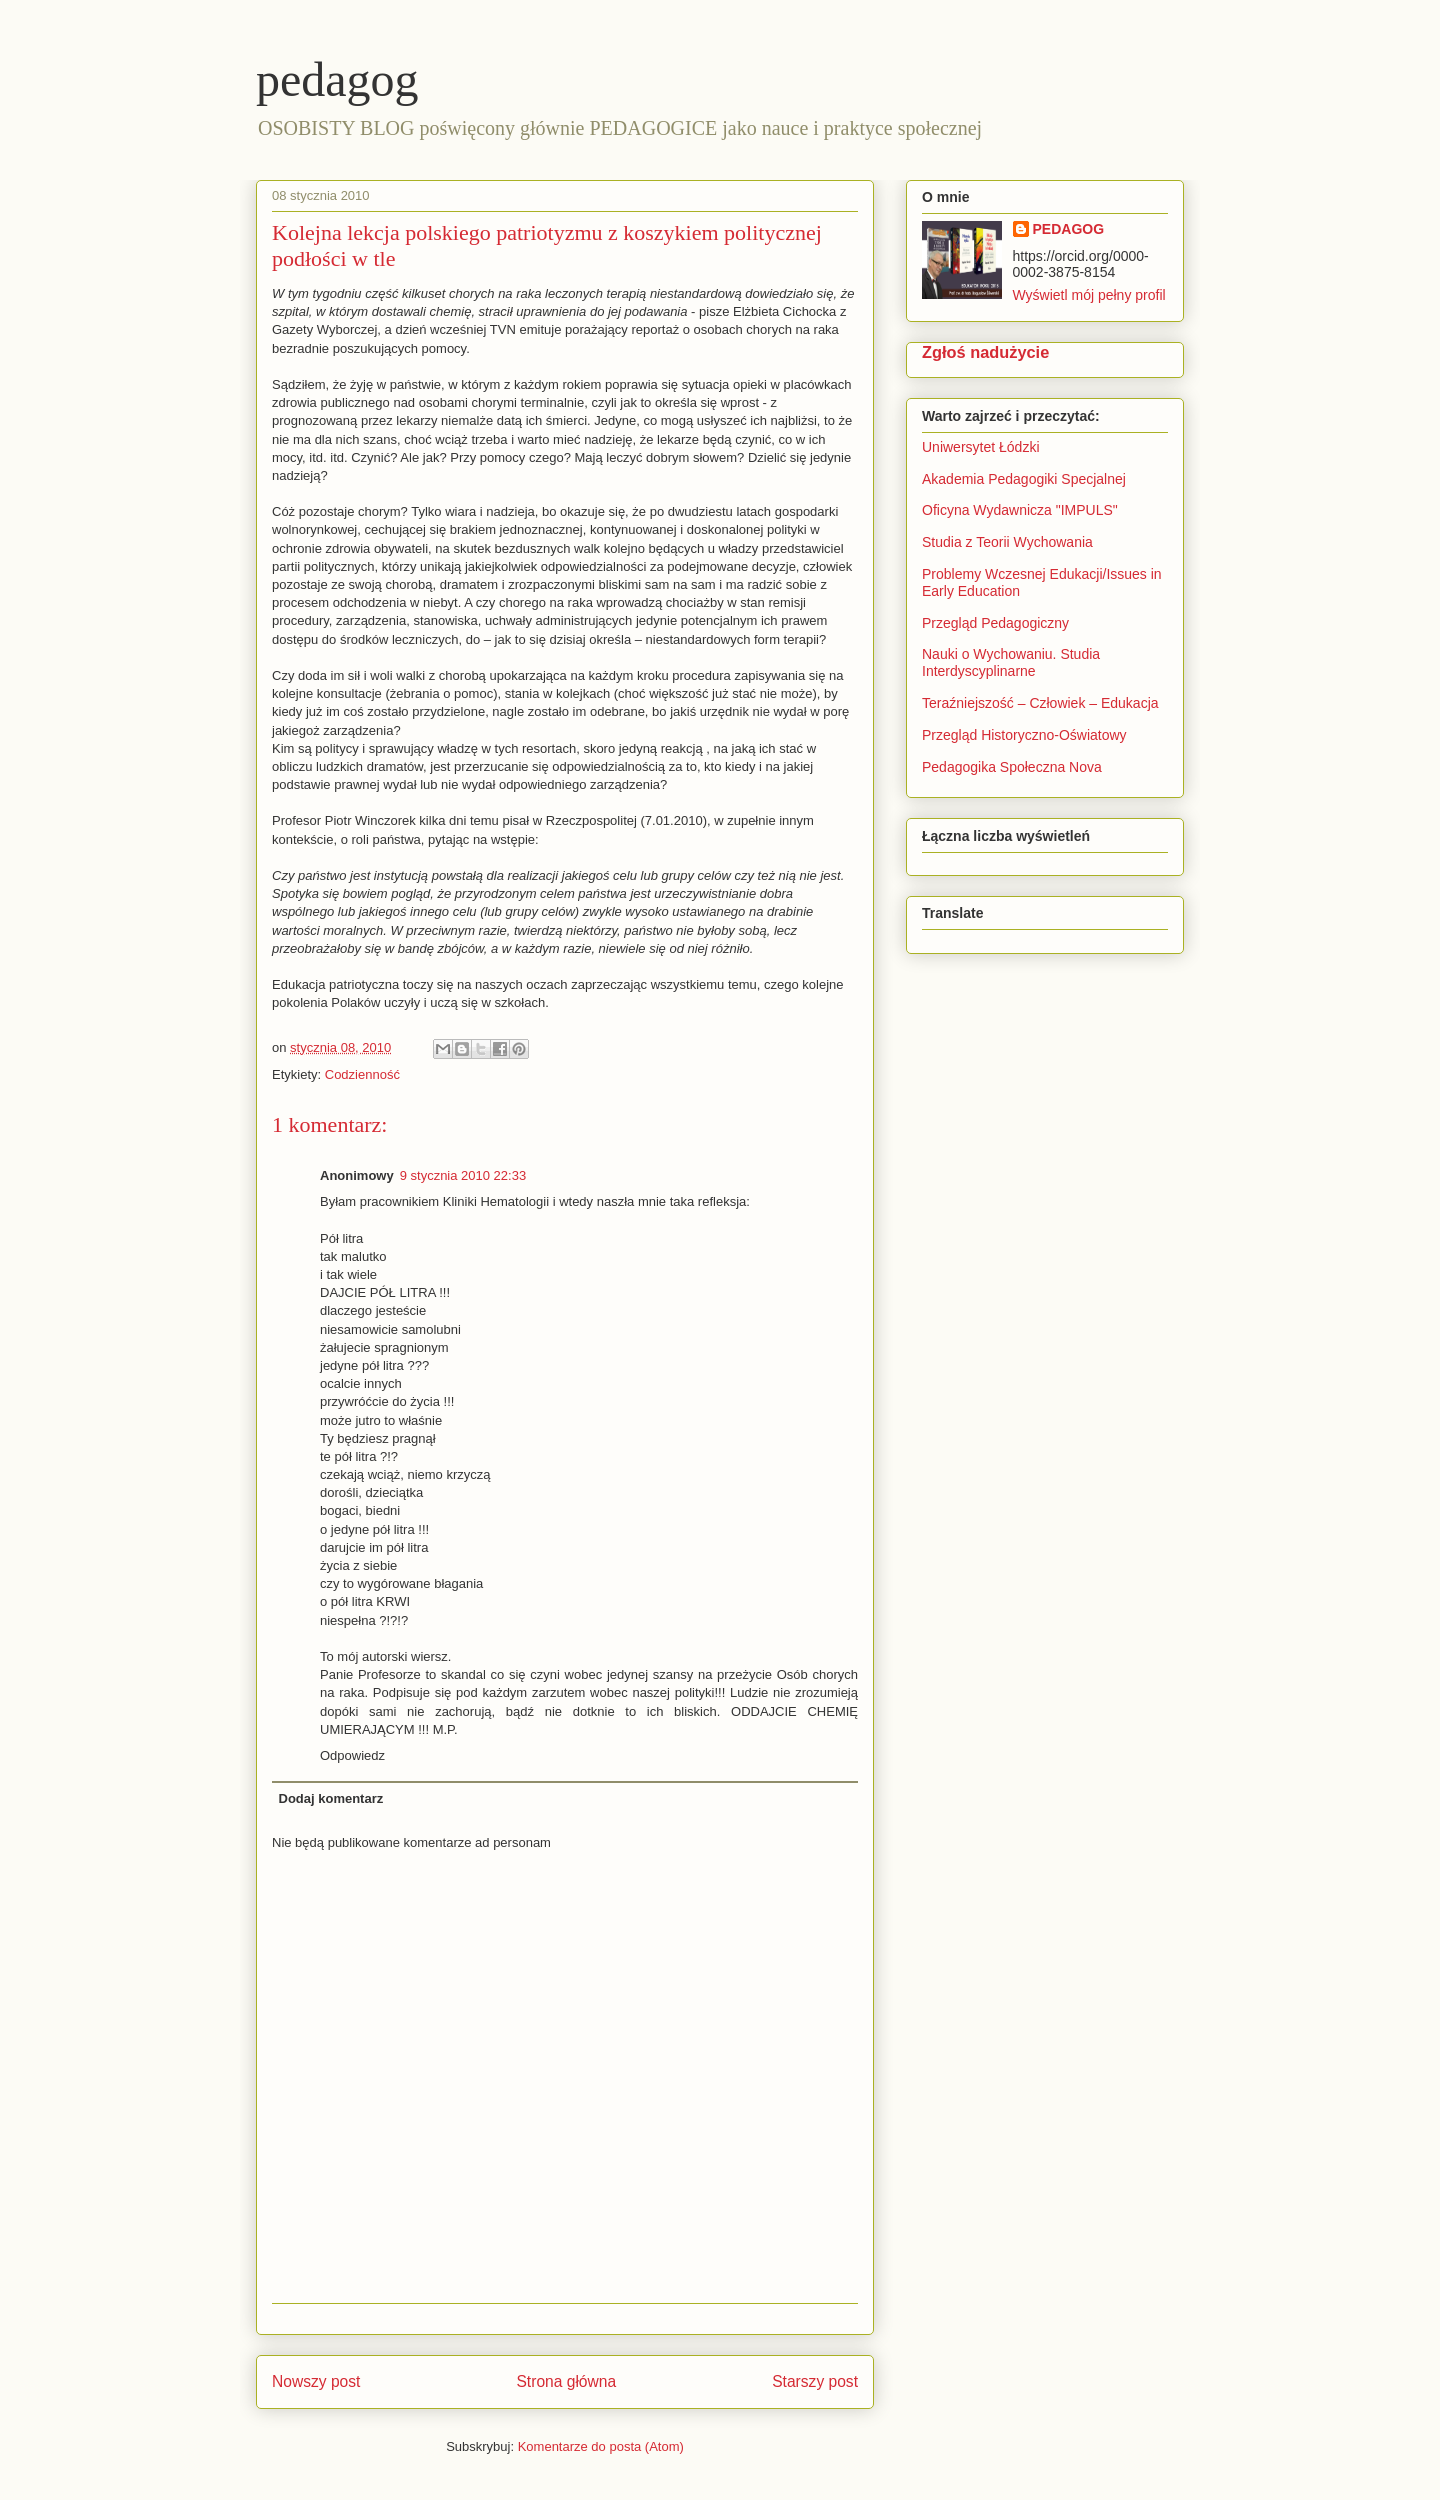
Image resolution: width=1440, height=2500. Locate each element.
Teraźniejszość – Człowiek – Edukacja (1041, 703)
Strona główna (566, 2381)
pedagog (337, 79)
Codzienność (362, 1074)
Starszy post (815, 2381)
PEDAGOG (1069, 229)
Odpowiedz (352, 1755)
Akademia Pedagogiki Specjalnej (1024, 479)
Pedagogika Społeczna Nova (1012, 767)
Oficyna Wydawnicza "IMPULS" (1020, 510)
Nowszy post (316, 2381)
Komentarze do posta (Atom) (601, 2446)
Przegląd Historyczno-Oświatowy (1024, 735)
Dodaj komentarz (331, 1798)
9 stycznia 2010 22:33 (463, 1175)
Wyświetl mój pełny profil (1089, 295)
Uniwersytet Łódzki (981, 447)
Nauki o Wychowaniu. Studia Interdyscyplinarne (1011, 662)
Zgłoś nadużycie (985, 352)
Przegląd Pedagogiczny (995, 623)
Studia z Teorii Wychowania (1007, 542)
